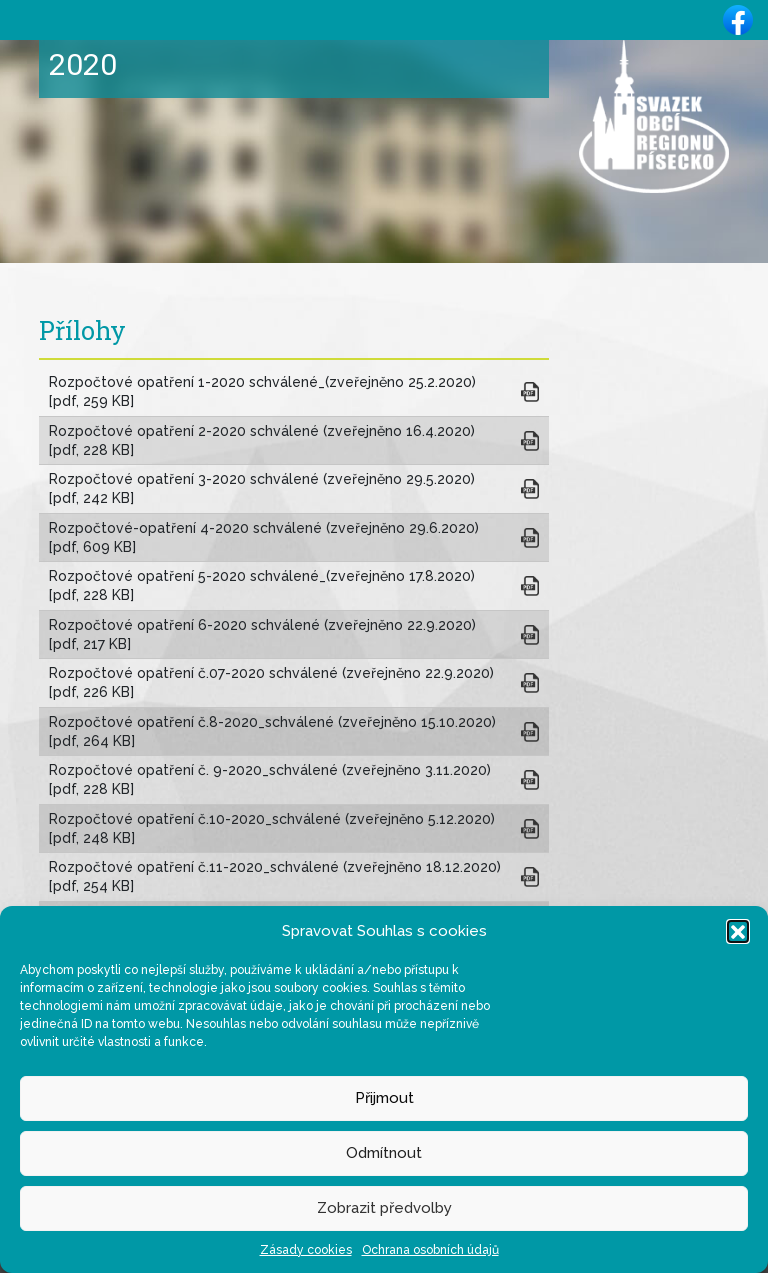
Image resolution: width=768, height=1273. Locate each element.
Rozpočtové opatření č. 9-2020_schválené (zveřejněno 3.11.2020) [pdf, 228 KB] (274, 779)
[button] (738, 931)
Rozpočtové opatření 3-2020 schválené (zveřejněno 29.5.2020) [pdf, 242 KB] (266, 488)
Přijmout (384, 1098)
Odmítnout (384, 1153)
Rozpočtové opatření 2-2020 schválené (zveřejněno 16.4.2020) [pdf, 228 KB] (266, 440)
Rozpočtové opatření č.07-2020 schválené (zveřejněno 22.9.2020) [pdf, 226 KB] (275, 682)
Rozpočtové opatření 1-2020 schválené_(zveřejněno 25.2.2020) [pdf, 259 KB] (266, 391)
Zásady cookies (306, 1250)
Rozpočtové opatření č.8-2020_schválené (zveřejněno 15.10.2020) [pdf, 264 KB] (276, 731)
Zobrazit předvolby (384, 1208)
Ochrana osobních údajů (430, 1250)
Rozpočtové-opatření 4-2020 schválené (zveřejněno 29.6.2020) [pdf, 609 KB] (268, 537)
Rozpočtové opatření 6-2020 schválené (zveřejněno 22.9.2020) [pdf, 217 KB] (266, 634)
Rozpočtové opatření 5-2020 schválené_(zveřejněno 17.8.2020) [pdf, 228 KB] (266, 585)
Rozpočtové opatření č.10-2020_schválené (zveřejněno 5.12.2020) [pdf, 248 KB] (276, 828)
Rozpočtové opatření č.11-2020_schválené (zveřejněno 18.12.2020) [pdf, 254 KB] (279, 876)
